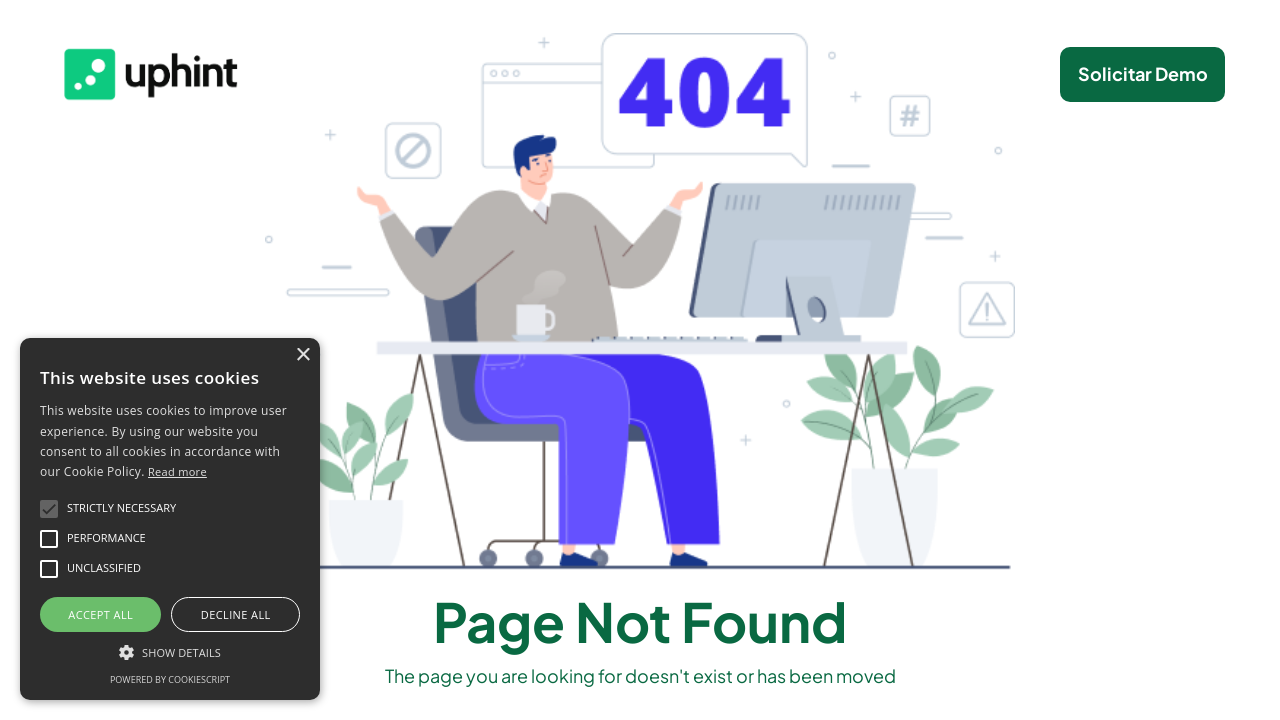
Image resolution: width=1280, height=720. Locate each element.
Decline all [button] (236, 614)
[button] (170, 651)
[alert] (170, 519)
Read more (177, 471)
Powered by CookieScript (170, 679)
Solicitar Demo (1143, 73)
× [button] (302, 355)
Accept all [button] (100, 614)
